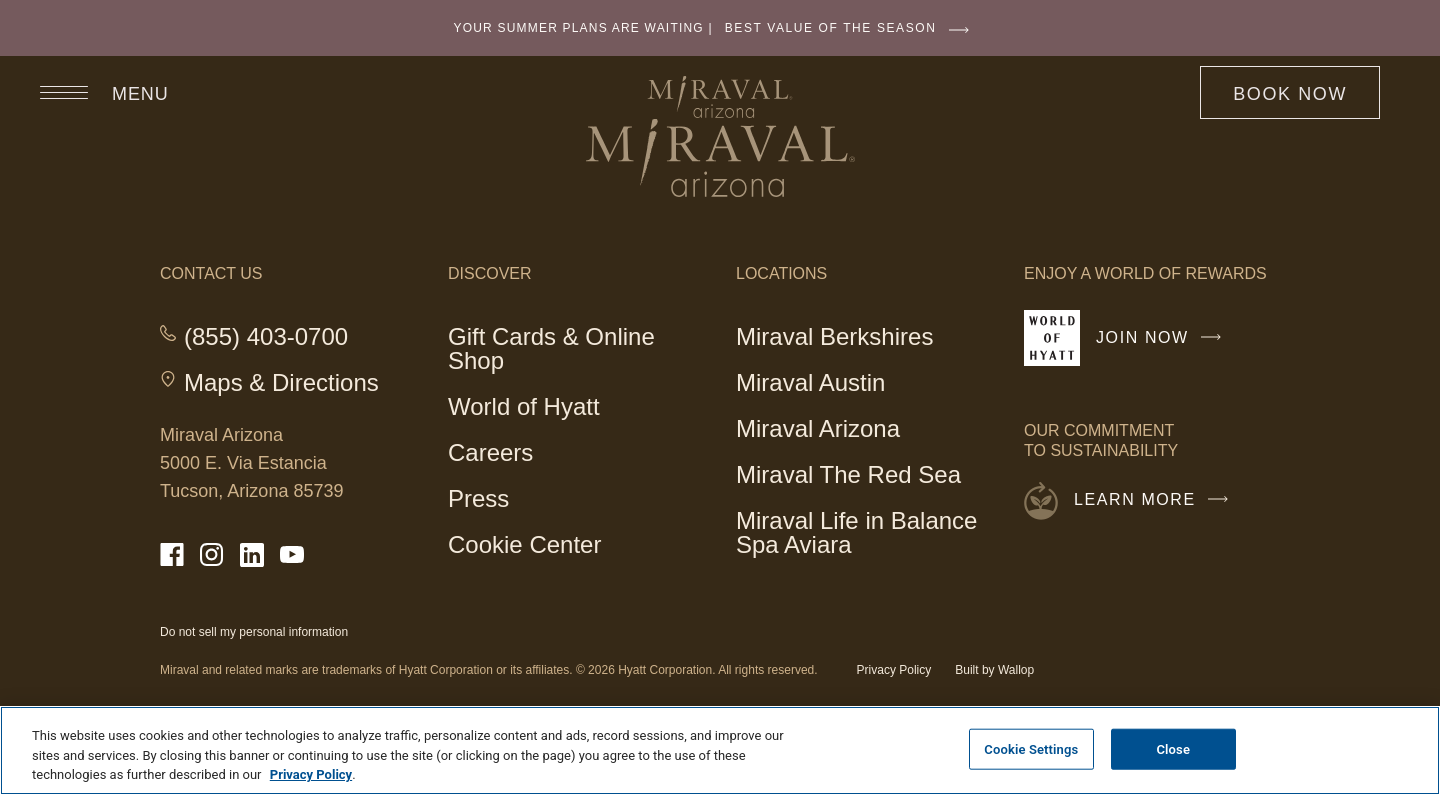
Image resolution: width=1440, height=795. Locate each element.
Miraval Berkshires (834, 339)
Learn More (1156, 500)
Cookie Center (524, 544)
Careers (490, 452)
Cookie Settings (1031, 748)
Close (1173, 748)
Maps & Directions (281, 383)
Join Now (1163, 346)
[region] (720, 750)
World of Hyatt (524, 406)
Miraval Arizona (818, 431)
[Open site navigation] (94, 92)
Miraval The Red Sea (848, 474)
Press (478, 498)
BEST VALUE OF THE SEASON (852, 28)
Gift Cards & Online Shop (551, 352)
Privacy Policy (894, 670)
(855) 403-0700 (266, 337)
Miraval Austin (810, 382)
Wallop (1016, 670)
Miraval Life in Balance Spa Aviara (856, 532)
